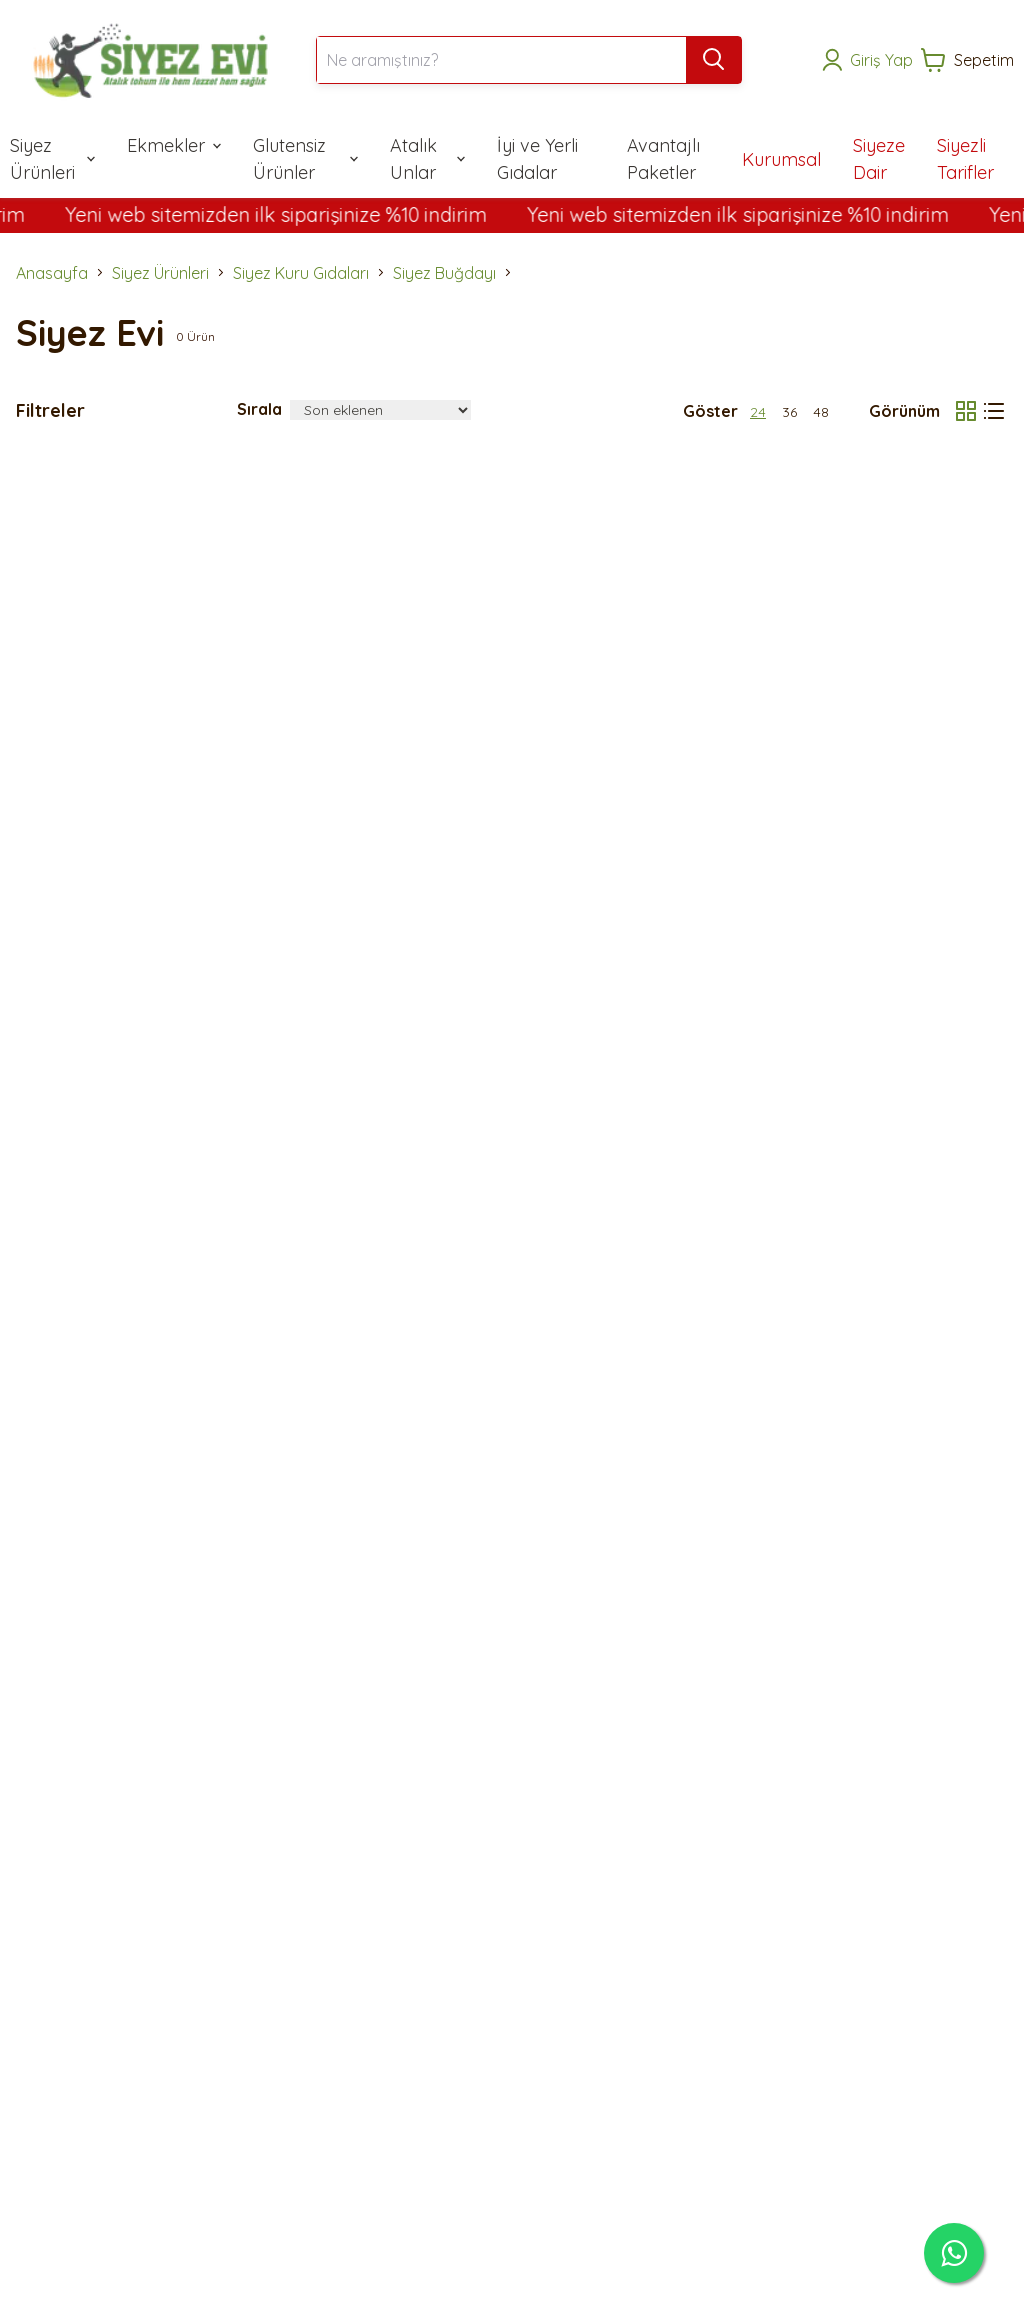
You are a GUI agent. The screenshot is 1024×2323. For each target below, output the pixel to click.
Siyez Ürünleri (160, 273)
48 (821, 412)
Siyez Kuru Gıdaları (301, 273)
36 (789, 412)
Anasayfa (52, 273)
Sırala (259, 409)
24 (758, 412)
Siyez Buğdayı (444, 273)
